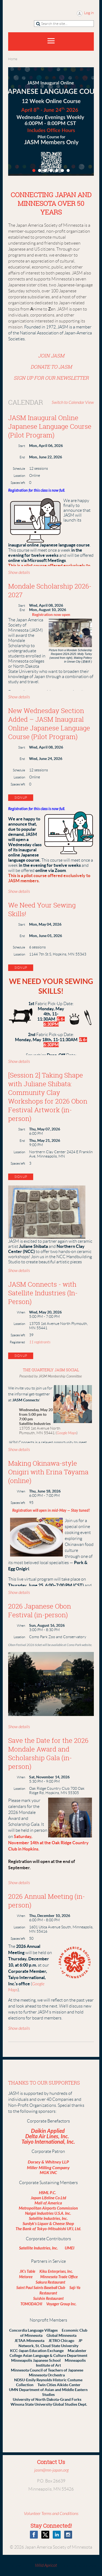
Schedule (19, 468)
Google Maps (66, 1433)
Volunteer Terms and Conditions (51, 2513)
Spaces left (18, 482)
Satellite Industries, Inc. (48, 2218)
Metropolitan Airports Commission (48, 2208)
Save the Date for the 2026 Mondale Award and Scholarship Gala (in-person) (48, 1753)
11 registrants (39, 1342)
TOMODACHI (31, 2304)
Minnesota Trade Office (59, 2277)
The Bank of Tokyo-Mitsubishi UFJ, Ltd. (48, 2228)
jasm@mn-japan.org (51, 2470)
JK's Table (28, 2271)
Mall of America (48, 2203)
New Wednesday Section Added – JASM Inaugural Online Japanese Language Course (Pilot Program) (49, 723)
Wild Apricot (46, 2565)
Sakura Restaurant (50, 2282)
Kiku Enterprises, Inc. (56, 2271)
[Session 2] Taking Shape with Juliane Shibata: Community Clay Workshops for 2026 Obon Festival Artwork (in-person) (47, 1097)
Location (19, 475)
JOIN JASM (51, 355)
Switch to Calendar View (73, 402)
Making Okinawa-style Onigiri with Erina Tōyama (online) (48, 1472)
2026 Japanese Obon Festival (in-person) (39, 1610)
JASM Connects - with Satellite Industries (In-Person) (43, 1293)
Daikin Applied (48, 2131)
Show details (19, 572)
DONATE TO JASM (51, 366)
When (21, 1312)
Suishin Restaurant (48, 2298)
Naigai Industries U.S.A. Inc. (48, 2213)
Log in (89, 13)
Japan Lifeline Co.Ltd (48, 2197)
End (22, 457)
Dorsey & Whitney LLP (48, 2162)
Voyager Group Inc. (61, 2304)
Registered (17, 1342)
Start (21, 446)
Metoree (29, 2277)
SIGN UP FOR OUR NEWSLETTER (51, 378)
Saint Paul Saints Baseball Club (40, 2288)
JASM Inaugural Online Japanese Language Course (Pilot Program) (49, 426)
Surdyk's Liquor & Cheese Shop (48, 2223)
